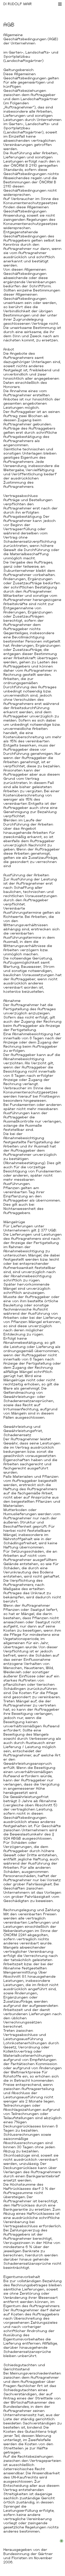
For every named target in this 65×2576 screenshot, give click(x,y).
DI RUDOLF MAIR (17, 4)
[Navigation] (57, 4)
